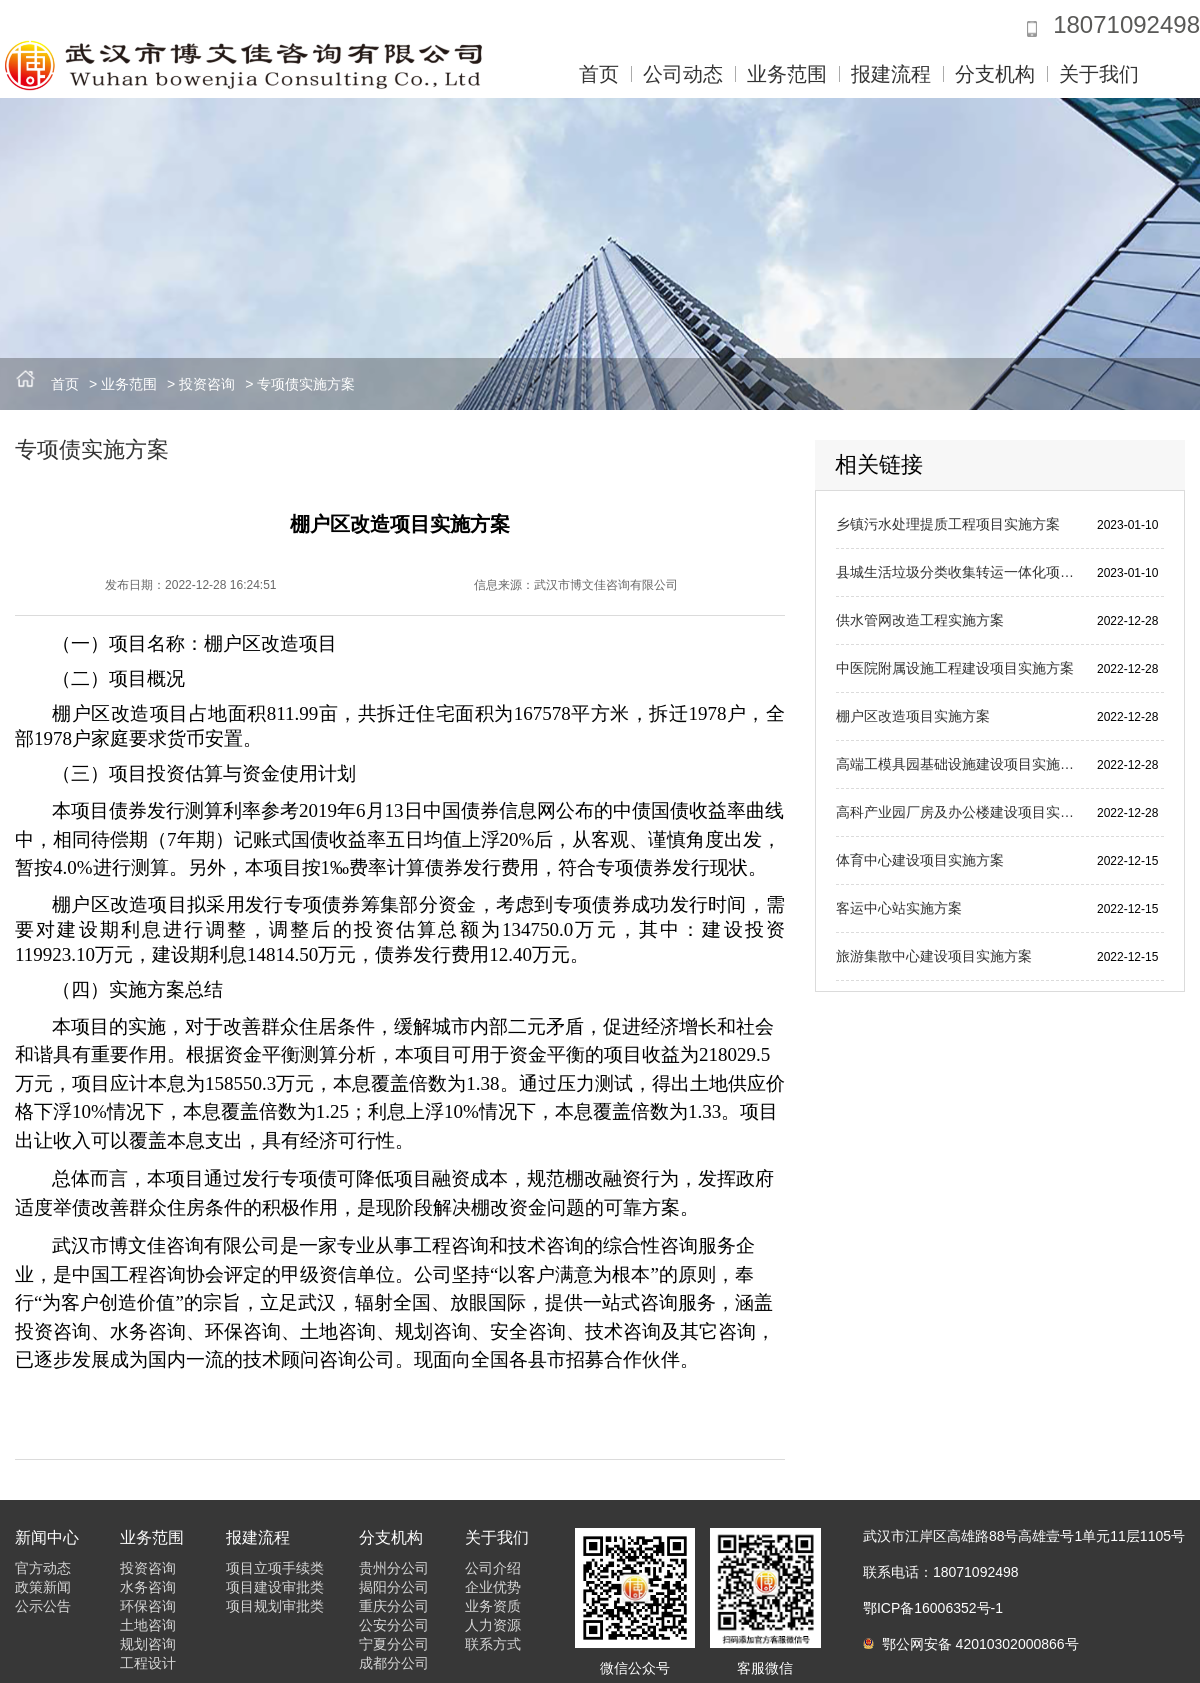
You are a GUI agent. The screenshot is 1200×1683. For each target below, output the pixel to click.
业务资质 (493, 1606)
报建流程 (891, 74)
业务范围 (787, 74)
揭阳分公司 (394, 1587)
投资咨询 (207, 384)
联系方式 (493, 1644)
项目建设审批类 (275, 1587)
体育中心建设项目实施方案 (920, 860)
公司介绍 (493, 1568)
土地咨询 (148, 1625)
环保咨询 (148, 1606)
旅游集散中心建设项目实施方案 (934, 956)
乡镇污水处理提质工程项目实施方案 (948, 524)
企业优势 (493, 1587)
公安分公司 (394, 1625)
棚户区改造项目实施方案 (913, 716)
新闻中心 (47, 1537)
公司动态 (683, 74)
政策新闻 (43, 1587)
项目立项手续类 (275, 1568)
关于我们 (1099, 74)
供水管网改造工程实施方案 (920, 620)
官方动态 (43, 1568)
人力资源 (493, 1625)
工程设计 (148, 1663)
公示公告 (43, 1606)
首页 (599, 74)
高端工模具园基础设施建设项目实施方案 (958, 764)
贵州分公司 (394, 1568)
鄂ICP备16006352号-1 (933, 1608)
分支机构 (995, 74)
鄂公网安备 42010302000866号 (971, 1644)
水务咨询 (148, 1587)
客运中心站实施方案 (899, 908)
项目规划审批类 (275, 1606)
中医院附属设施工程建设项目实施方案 (955, 668)
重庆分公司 (394, 1606)
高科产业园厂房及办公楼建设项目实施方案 (958, 812)
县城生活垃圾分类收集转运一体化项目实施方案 (958, 572)
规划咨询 (148, 1644)
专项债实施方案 (306, 384)
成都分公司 (394, 1663)
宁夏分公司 (394, 1644)
